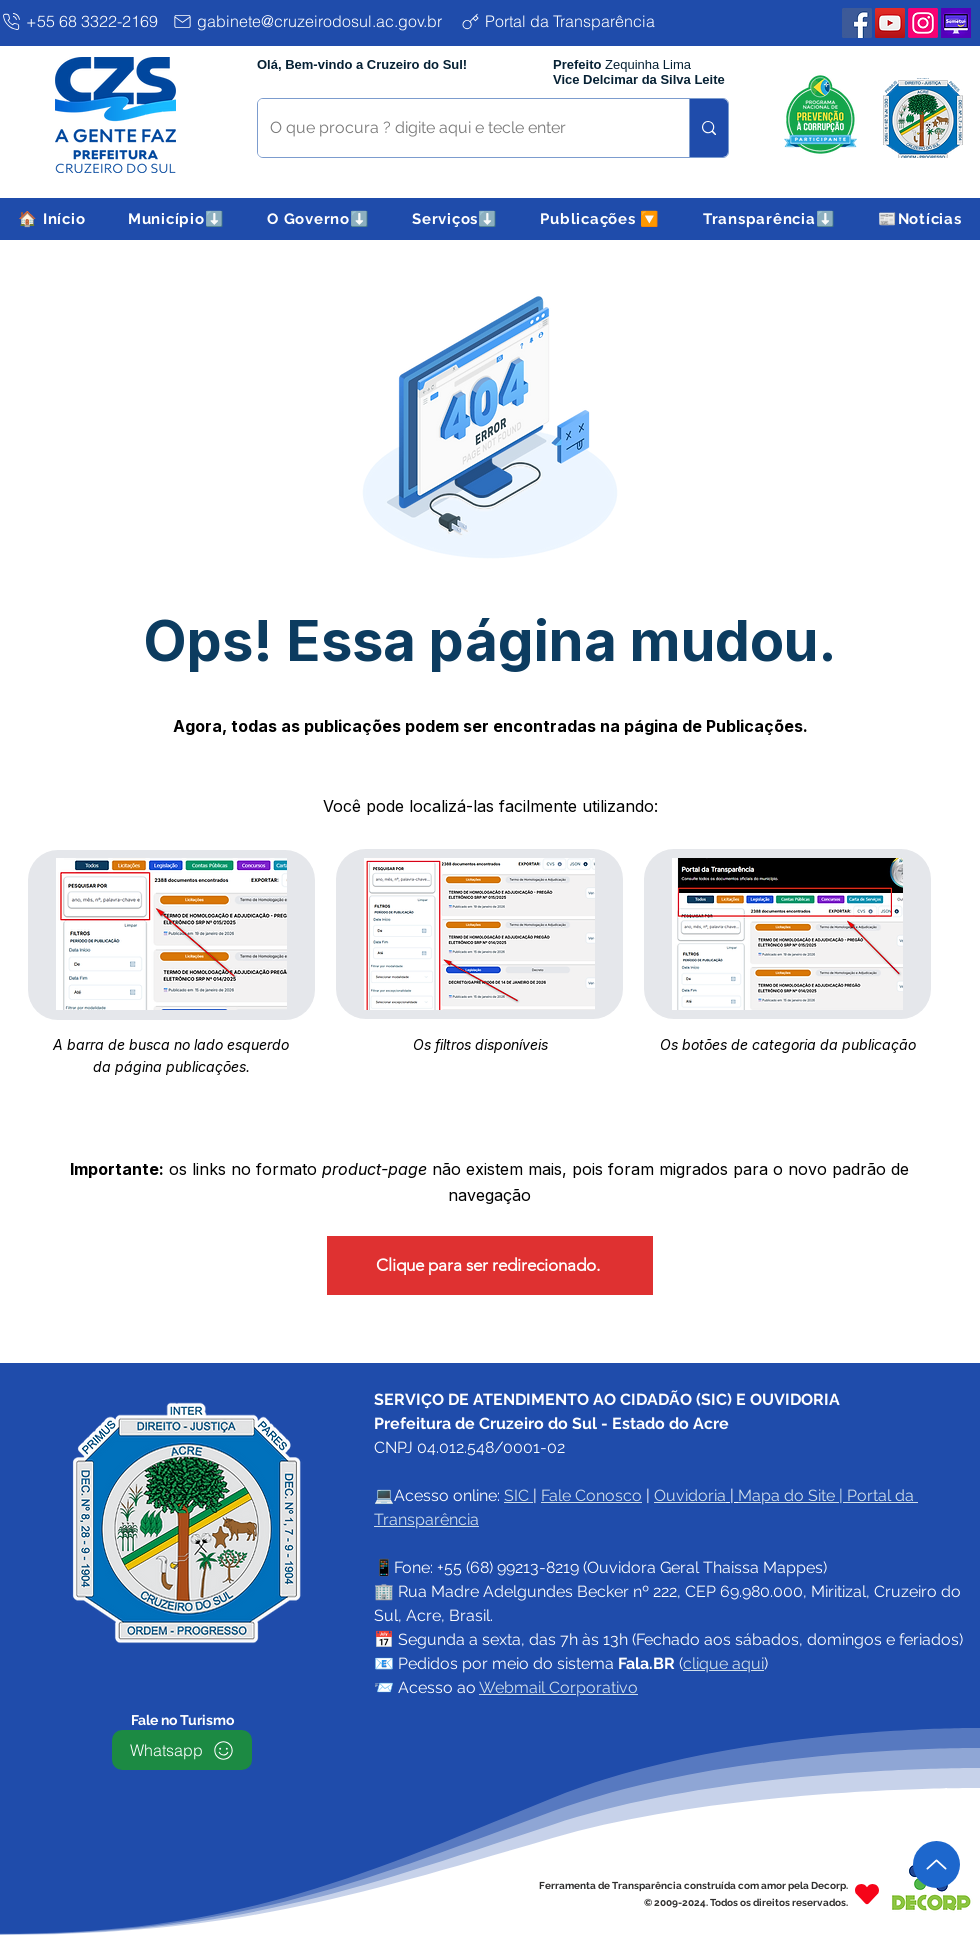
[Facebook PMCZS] (857, 23)
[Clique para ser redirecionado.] (490, 1265)
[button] (176, 219)
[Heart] (867, 1893)
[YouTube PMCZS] (890, 23)
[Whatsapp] (182, 1750)
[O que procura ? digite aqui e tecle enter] (458, 128)
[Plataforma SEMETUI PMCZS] (956, 23)
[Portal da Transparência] (573, 21)
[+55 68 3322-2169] (82, 21)
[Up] (936, 1864)
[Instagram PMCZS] (923, 23)
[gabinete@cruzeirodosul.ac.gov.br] (312, 21)
